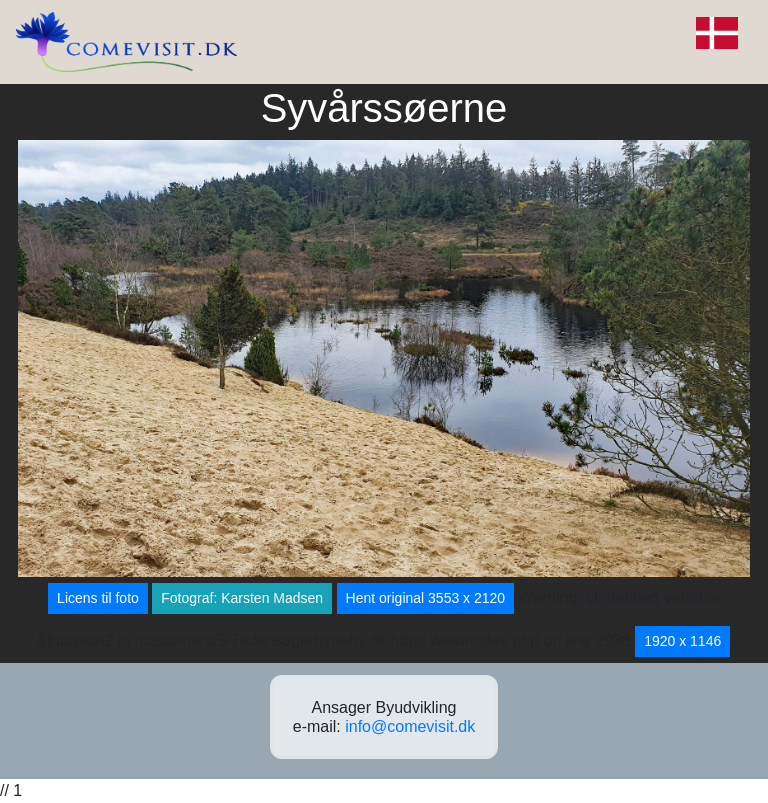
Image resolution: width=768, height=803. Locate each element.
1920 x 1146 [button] (682, 641)
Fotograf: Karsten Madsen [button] (242, 598)
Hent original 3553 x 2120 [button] (426, 598)
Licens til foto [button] (98, 598)
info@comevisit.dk (410, 726)
